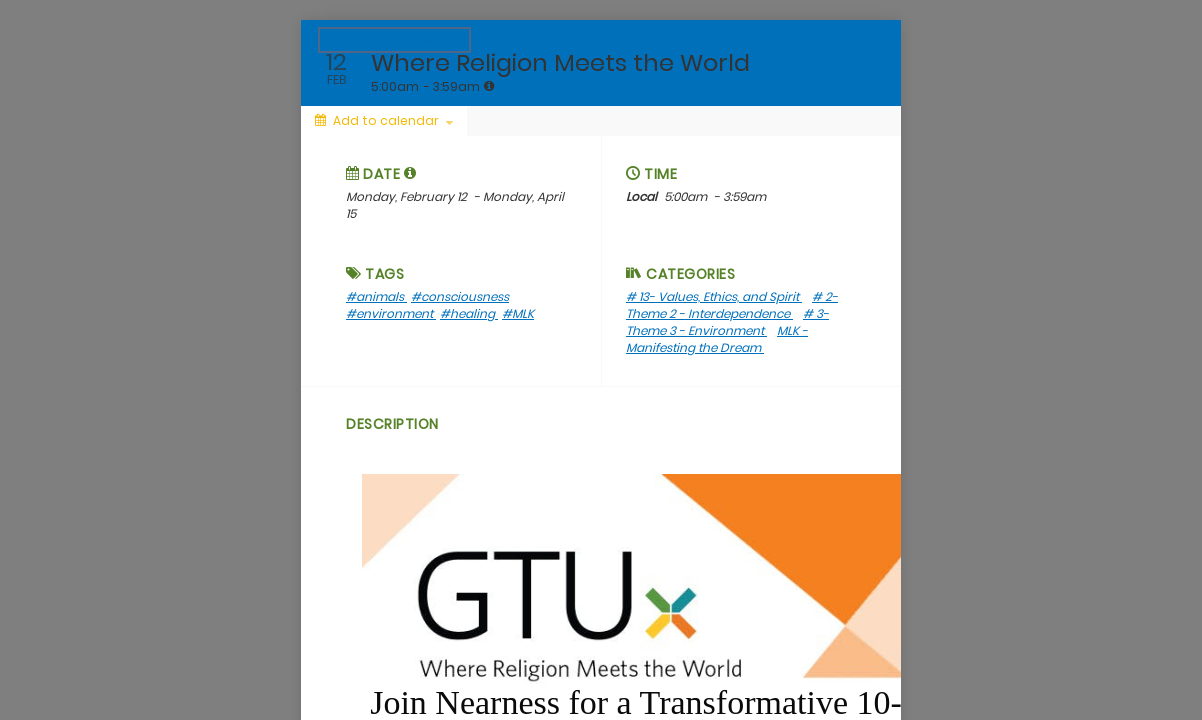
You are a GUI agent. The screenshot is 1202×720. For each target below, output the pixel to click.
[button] (410, 173)
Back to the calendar (394, 40)
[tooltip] (489, 86)
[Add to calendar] (384, 121)
